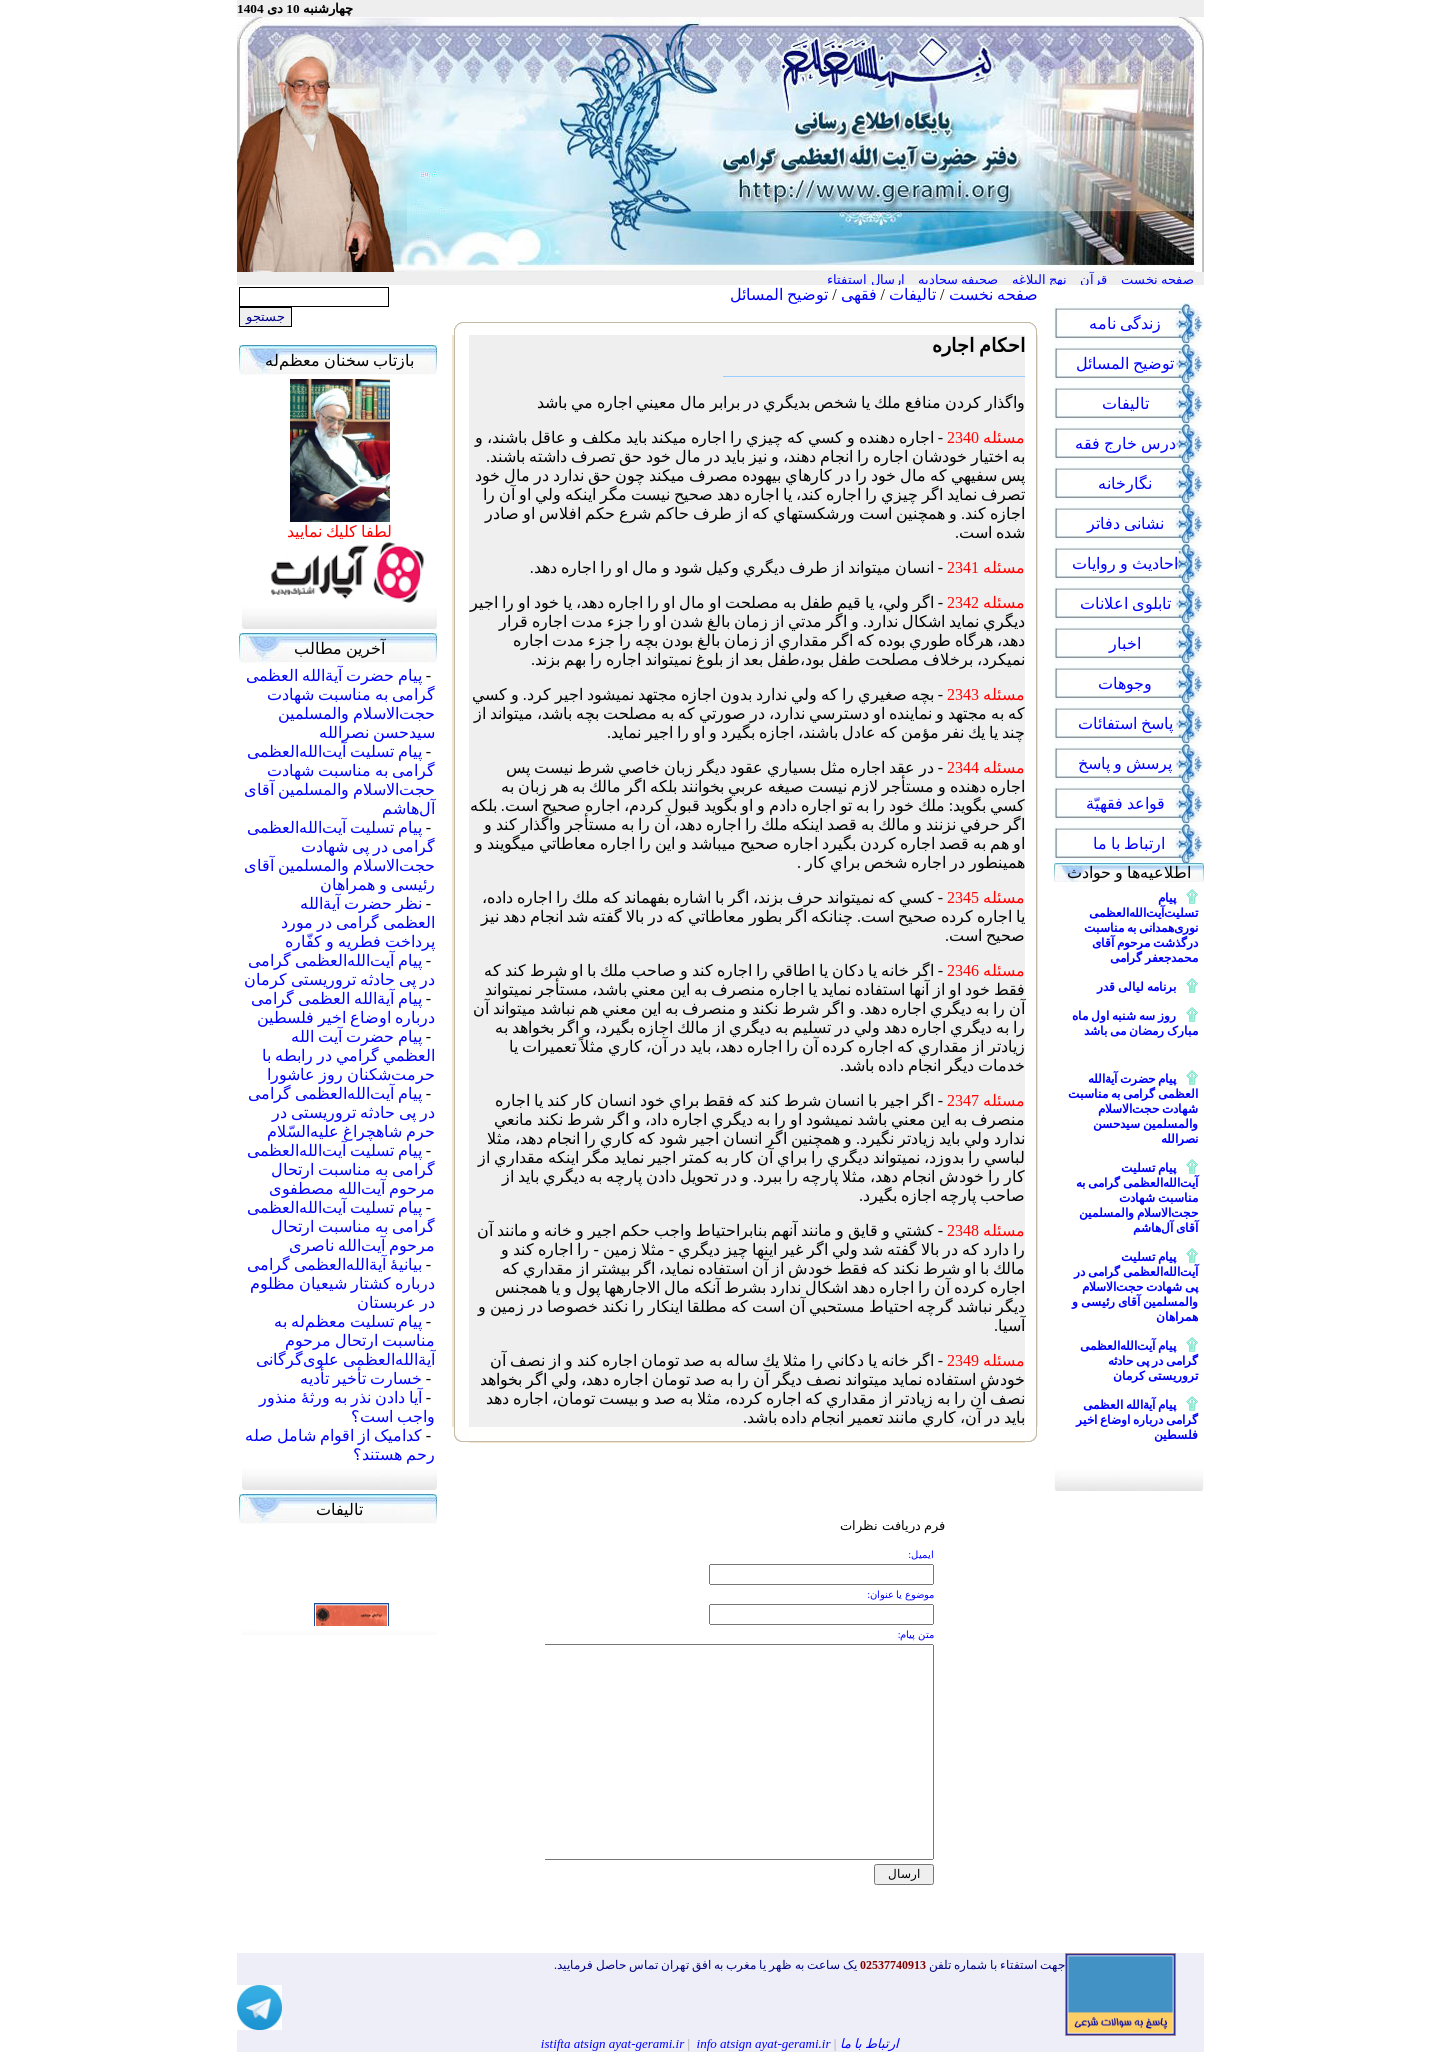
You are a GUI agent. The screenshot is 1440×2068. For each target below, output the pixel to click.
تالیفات (912, 294)
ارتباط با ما (870, 2043)
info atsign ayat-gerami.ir (764, 2043)
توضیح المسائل (779, 294)
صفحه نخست (993, 294)
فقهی (859, 294)
